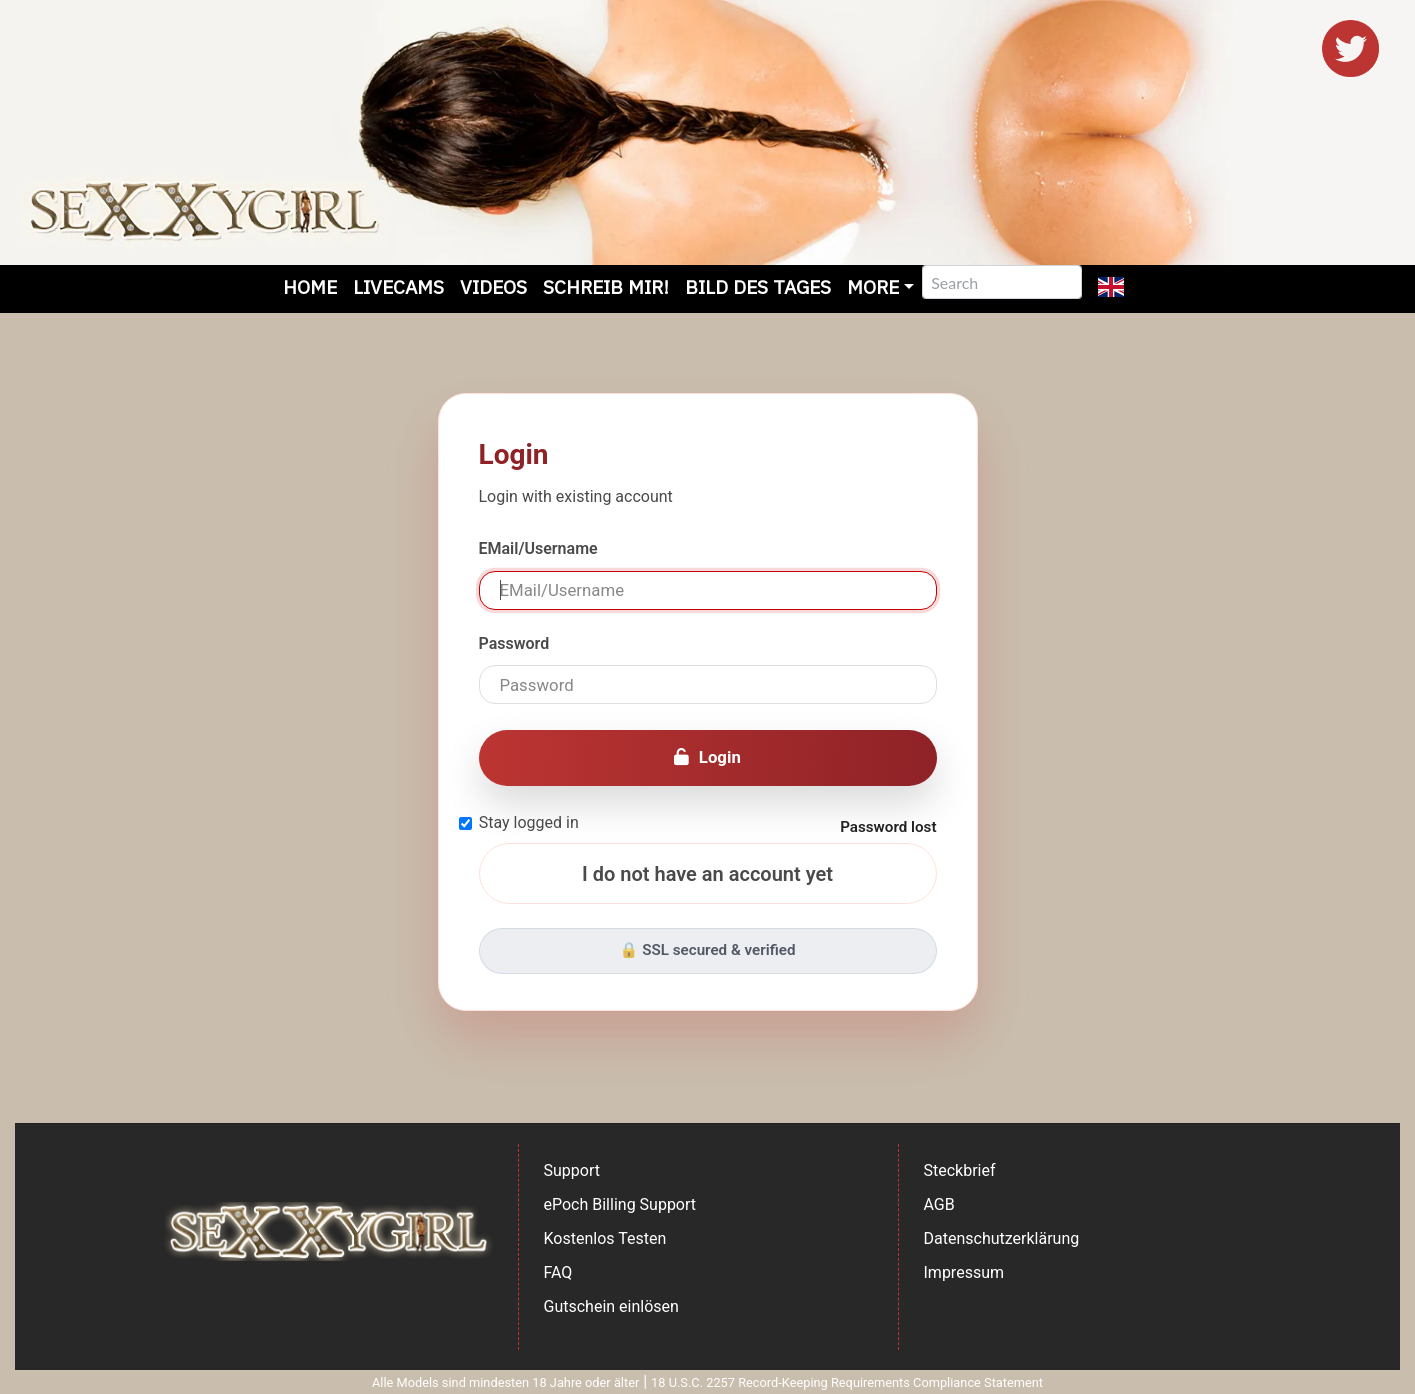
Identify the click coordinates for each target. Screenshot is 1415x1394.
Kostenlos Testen (605, 1238)
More (873, 286)
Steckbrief (960, 1170)
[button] (1111, 289)
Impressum (964, 1272)
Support (572, 1170)
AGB (939, 1204)
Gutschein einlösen (611, 1306)
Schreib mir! (606, 286)
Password (514, 643)
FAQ (558, 1272)
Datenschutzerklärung (1002, 1238)
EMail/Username (538, 548)
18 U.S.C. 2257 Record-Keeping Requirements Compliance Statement (847, 1382)
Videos (493, 286)
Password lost (888, 827)
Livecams (398, 286)
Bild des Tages (758, 286)
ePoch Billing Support (620, 1204)
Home (310, 286)
